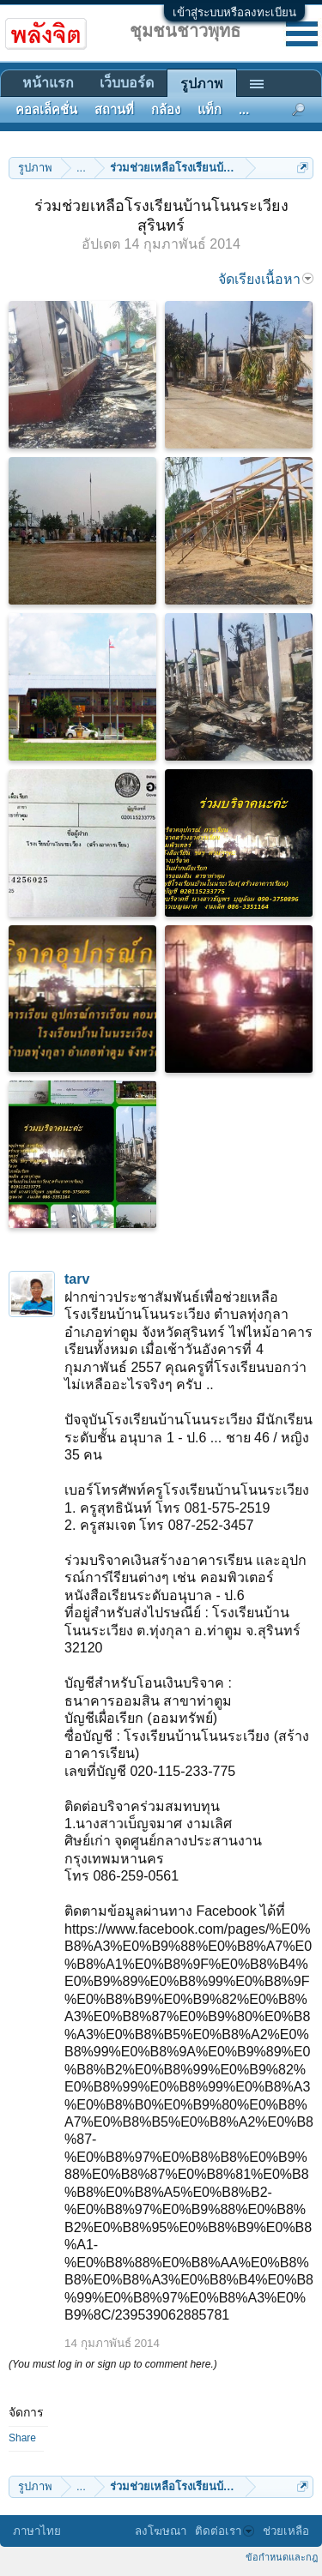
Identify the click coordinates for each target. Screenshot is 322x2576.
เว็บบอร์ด (127, 82)
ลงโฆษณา (160, 2531)
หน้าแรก (48, 82)
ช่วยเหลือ (286, 2531)
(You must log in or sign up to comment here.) (113, 2364)
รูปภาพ (201, 83)
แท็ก (209, 110)
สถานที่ (114, 110)
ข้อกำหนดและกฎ (282, 2557)
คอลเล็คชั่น (46, 110)
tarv (76, 1279)
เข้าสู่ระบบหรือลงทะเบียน (234, 12)
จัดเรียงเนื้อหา (265, 279)
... (244, 110)
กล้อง (165, 110)
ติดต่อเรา (224, 2531)
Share (22, 2438)
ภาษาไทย (37, 2531)
